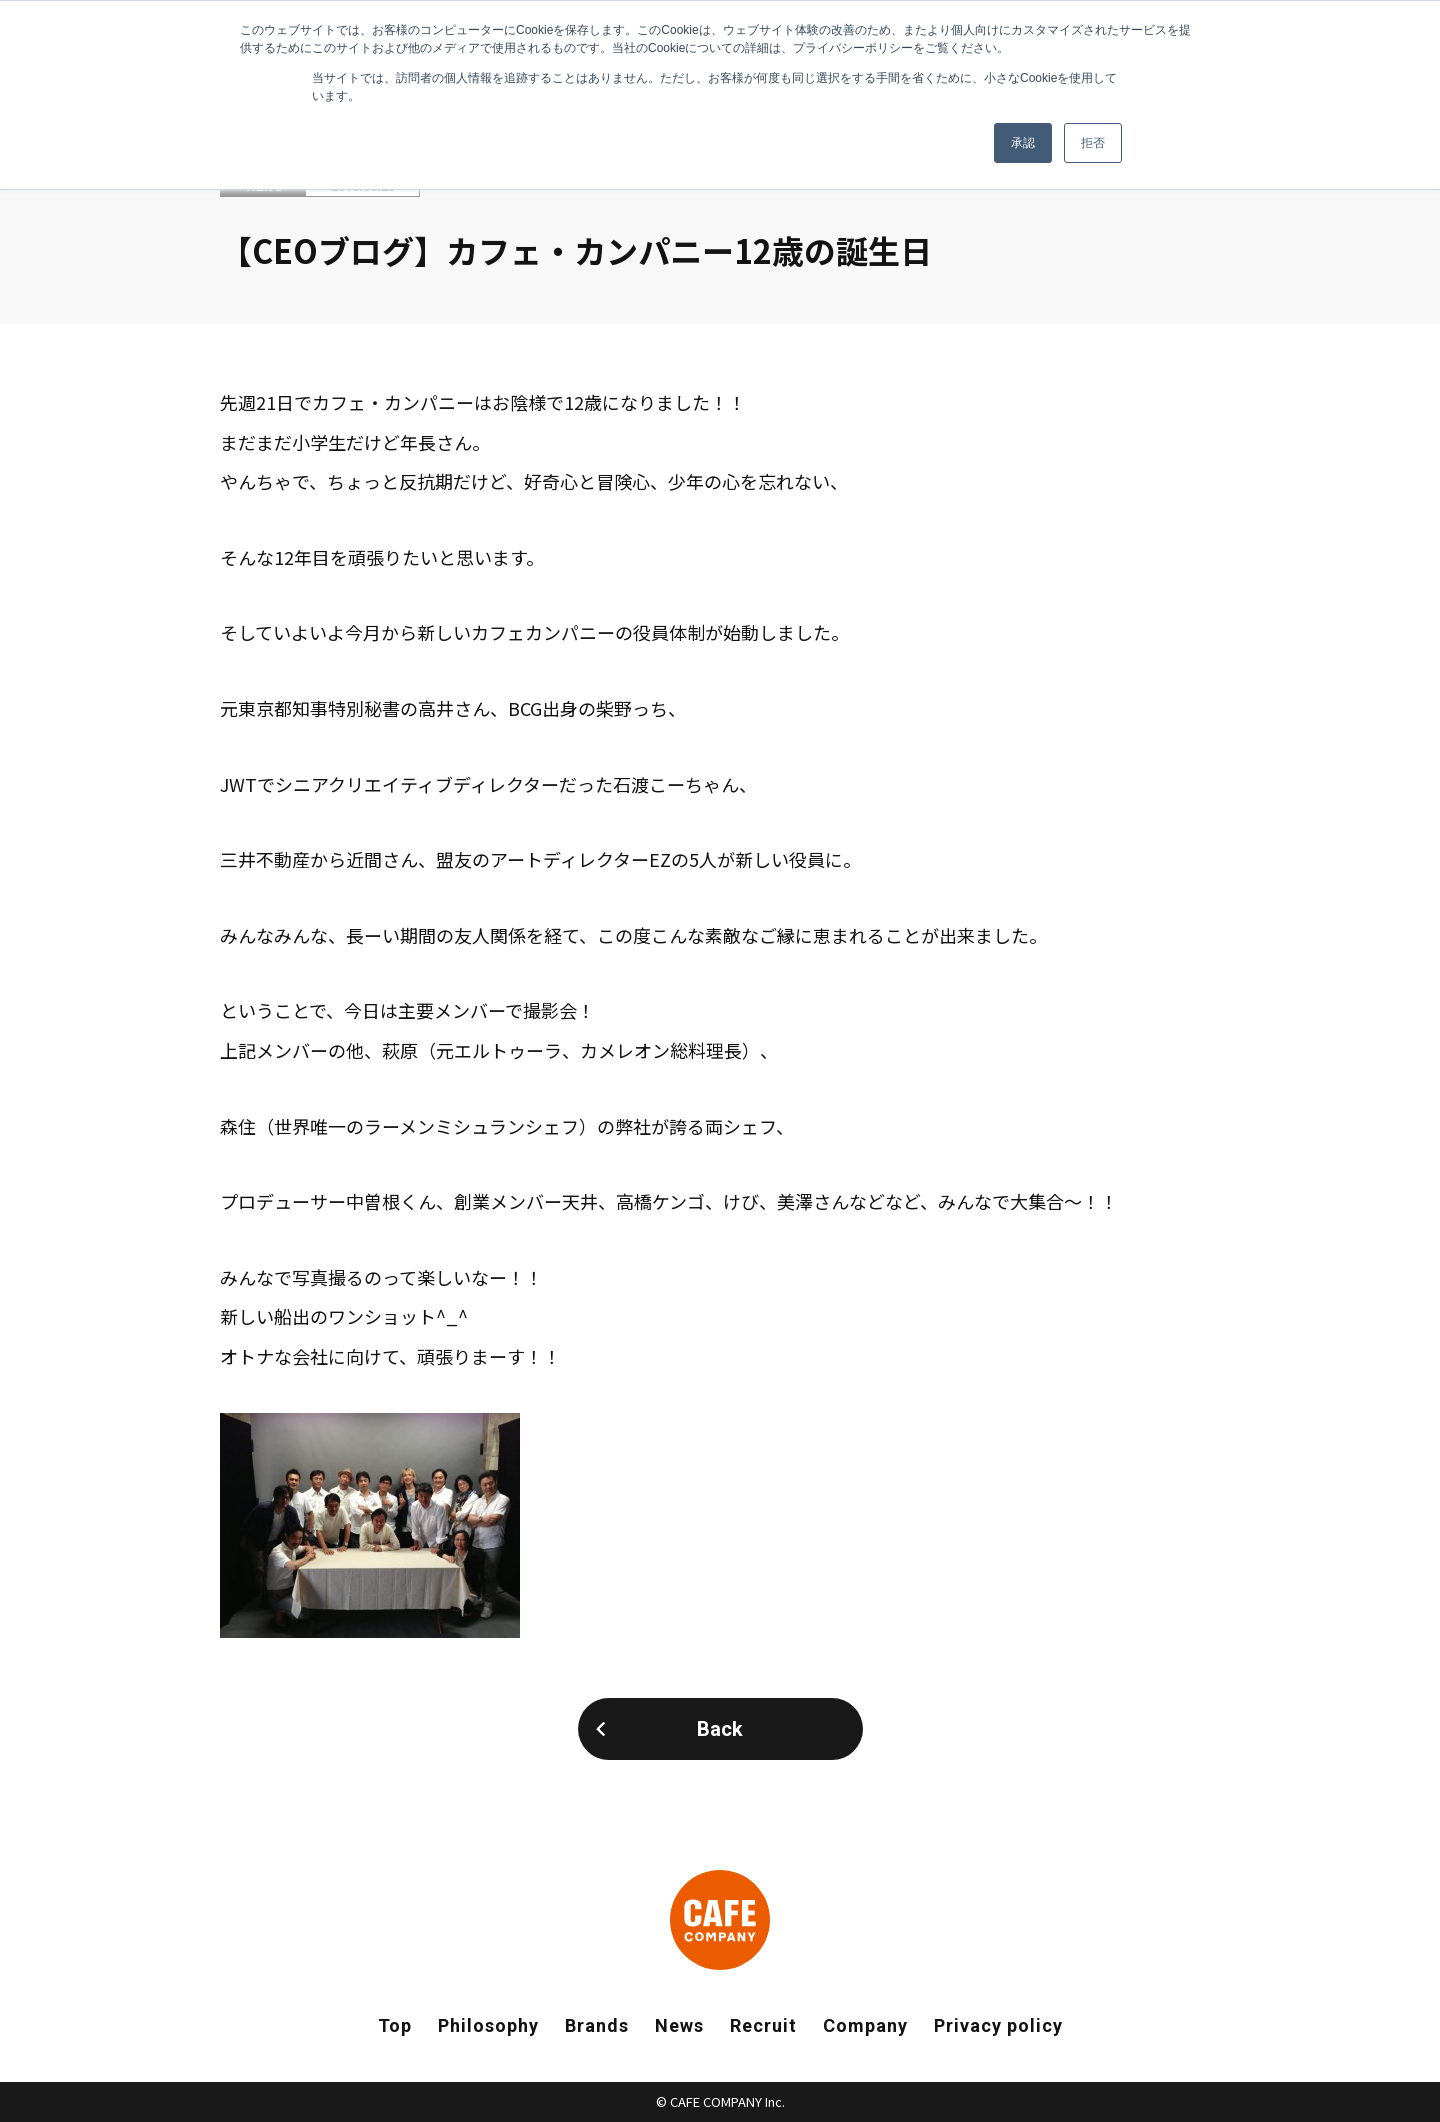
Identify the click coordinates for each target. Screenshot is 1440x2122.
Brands (597, 2025)
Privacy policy (998, 2025)
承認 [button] (1023, 143)
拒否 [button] (1093, 143)
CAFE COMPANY (720, 1920)
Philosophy (488, 2025)
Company (865, 2025)
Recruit (763, 2025)
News (679, 2025)
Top (395, 2025)
